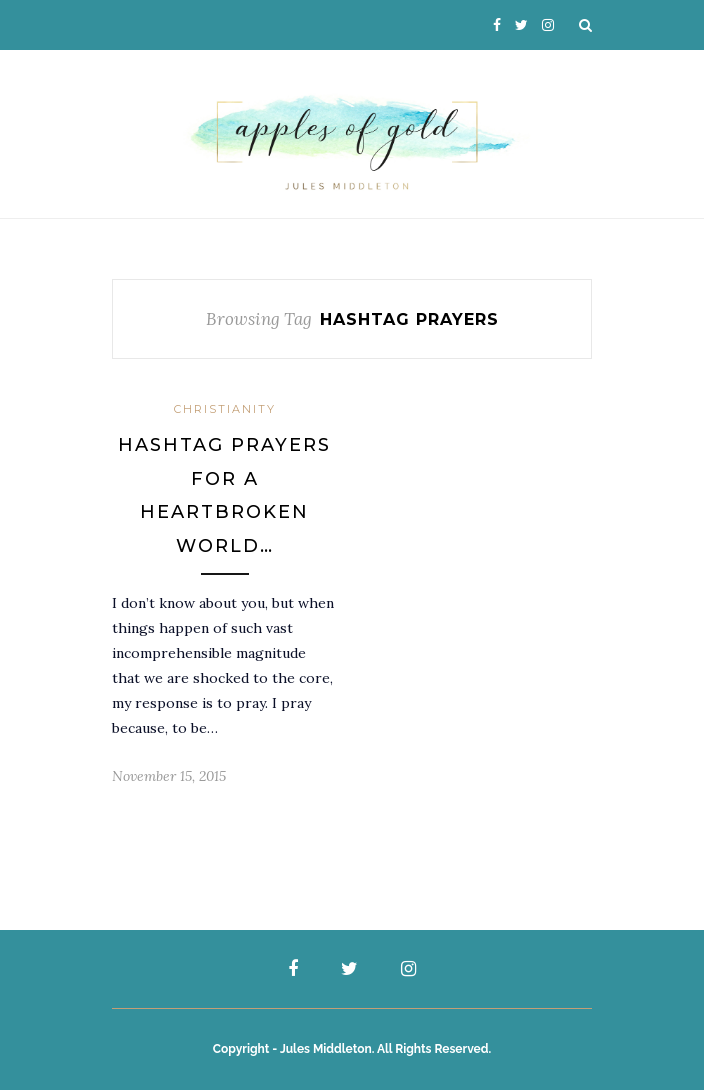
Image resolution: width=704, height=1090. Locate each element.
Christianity (225, 409)
